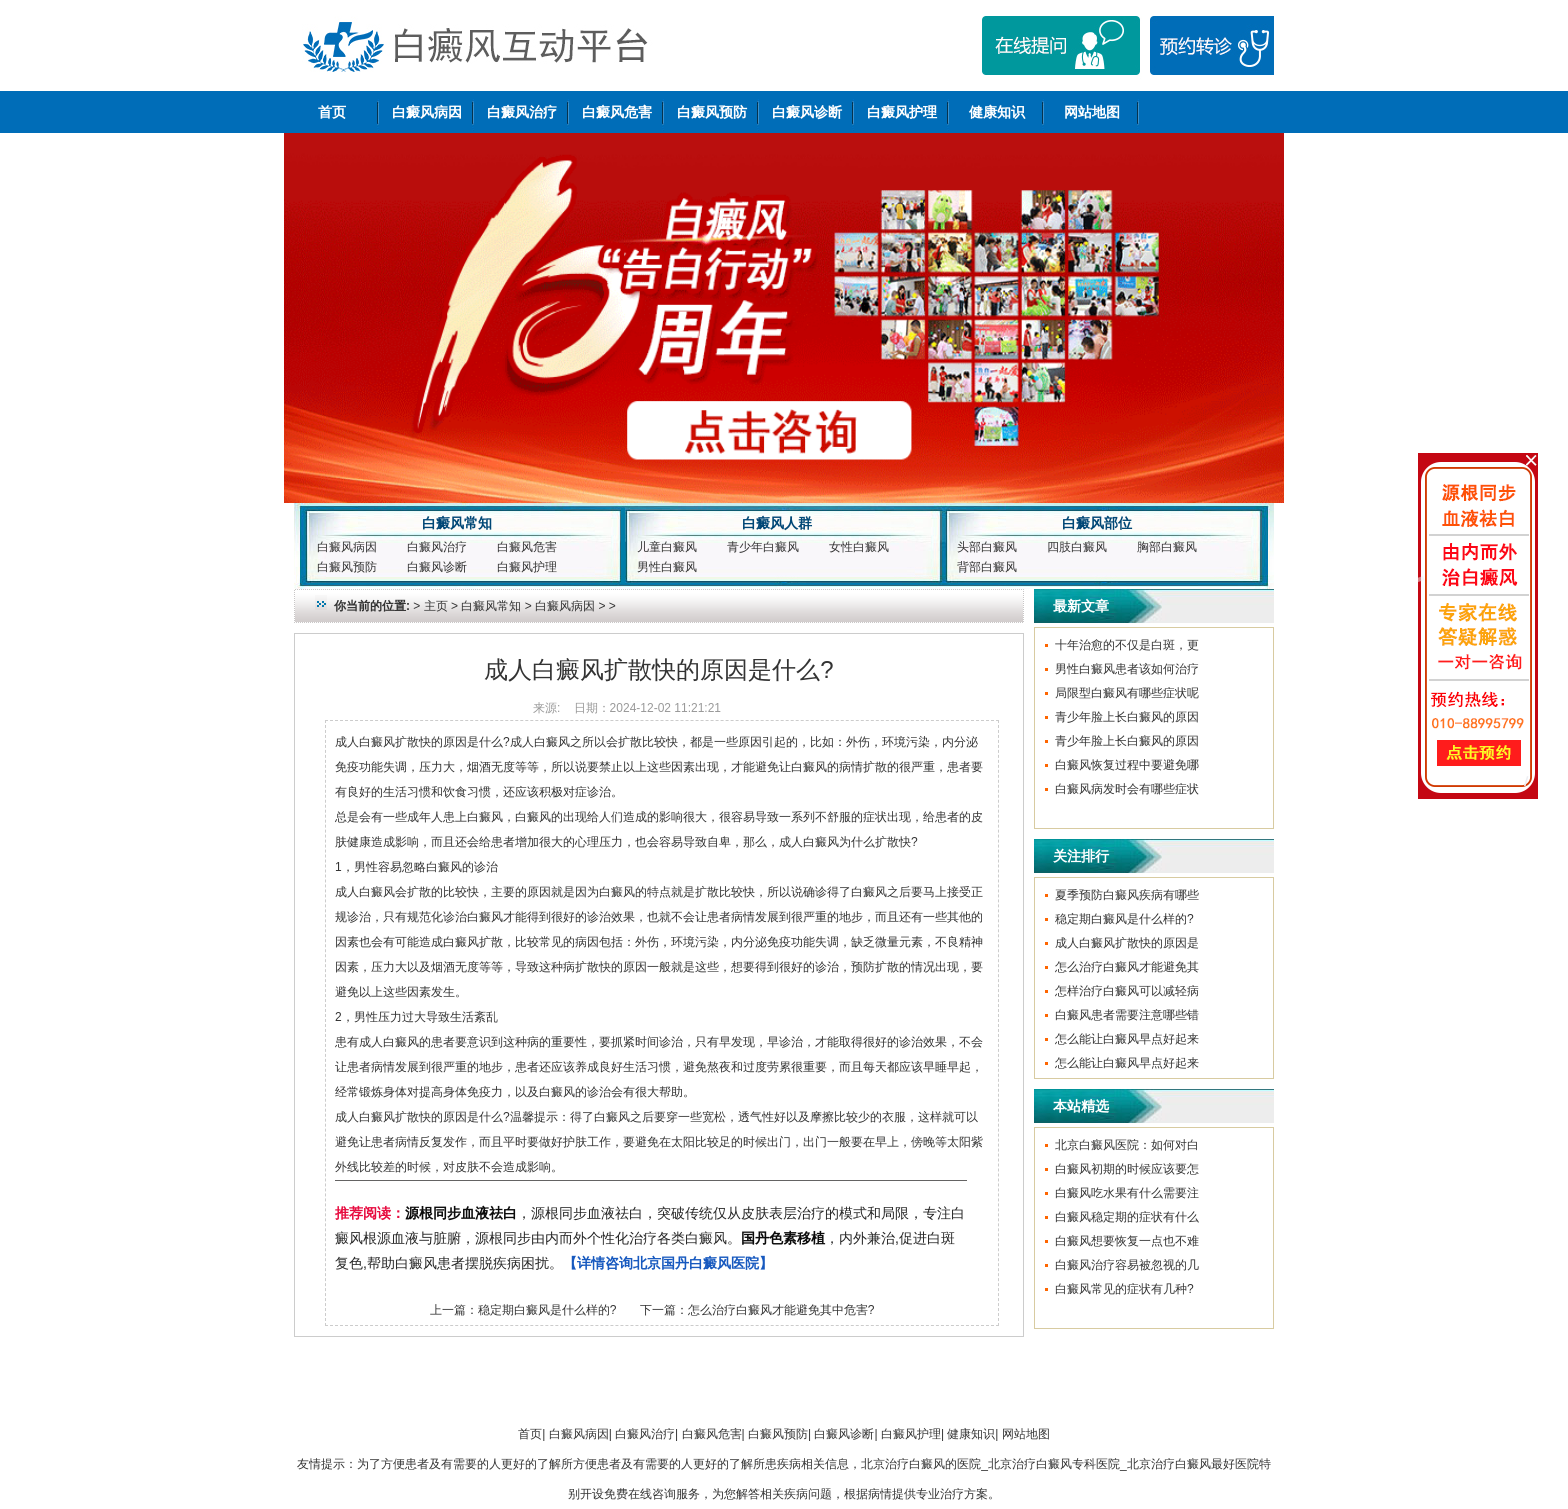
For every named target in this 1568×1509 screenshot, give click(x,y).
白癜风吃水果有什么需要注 (1127, 1193)
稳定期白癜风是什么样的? (547, 1310)
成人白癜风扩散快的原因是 (1127, 943)
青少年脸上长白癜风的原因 (1127, 717)
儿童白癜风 (667, 547)
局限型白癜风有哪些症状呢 (1127, 693)
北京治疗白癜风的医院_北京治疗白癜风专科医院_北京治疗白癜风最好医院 (1059, 1464)
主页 (436, 606)
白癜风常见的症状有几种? (1124, 1289)
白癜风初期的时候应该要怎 (1127, 1169)
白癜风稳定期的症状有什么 (1127, 1217)
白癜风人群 (777, 523)
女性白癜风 (859, 547)
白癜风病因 (427, 112)
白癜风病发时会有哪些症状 (1127, 789)
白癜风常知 (457, 523)
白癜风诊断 (807, 112)
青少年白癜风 (763, 547)
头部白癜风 (987, 547)
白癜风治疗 (522, 112)
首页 (332, 112)
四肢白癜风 (1077, 547)
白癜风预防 (712, 112)
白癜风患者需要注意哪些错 (1127, 1015)
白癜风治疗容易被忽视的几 (1127, 1265)
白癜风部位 (1097, 523)
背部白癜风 (987, 567)
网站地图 (1092, 112)
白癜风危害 (617, 112)
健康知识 (997, 112)
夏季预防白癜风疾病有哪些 (1127, 895)
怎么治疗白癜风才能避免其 (1127, 967)
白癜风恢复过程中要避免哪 (1127, 765)
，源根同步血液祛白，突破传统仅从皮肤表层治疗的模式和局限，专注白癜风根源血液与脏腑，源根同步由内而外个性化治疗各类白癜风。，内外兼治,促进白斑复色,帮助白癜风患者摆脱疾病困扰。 (650, 1238)
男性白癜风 (667, 567)
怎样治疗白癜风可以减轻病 (1127, 991)
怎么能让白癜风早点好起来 (1127, 1039)
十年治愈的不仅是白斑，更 (1127, 645)
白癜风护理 (902, 112)
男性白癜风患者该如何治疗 (1127, 669)
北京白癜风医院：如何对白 (1127, 1145)
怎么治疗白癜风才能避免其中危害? (781, 1310)
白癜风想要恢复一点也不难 (1127, 1241)
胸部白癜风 (1167, 547)
